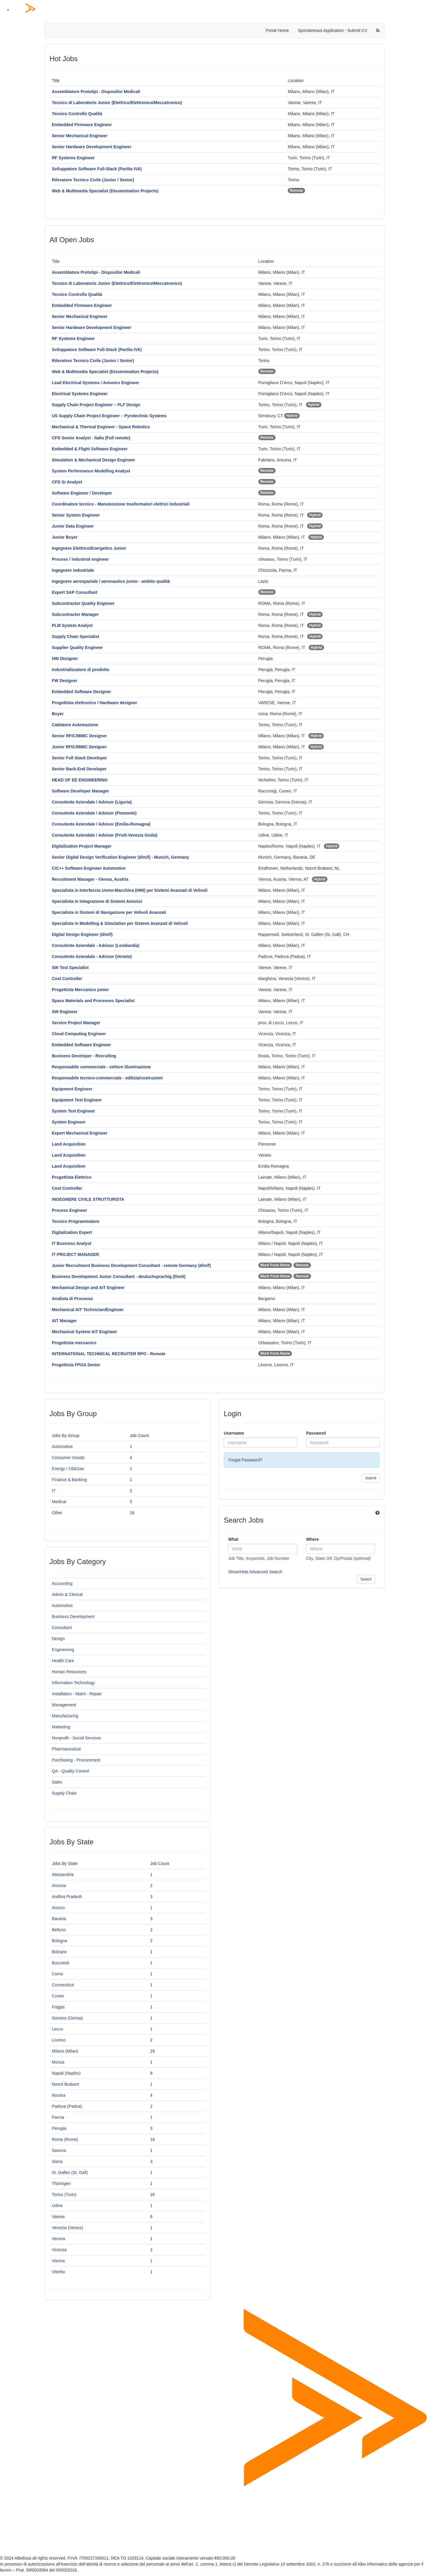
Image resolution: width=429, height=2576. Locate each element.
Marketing (61, 1726)
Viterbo (58, 2271)
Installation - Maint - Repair (77, 1693)
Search (366, 1579)
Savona (59, 2150)
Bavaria (59, 1918)
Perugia (59, 2128)
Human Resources (69, 1671)
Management (64, 1704)
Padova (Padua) (67, 2106)
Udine (57, 2205)
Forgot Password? (245, 1460)
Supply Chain (64, 1793)
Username (234, 1433)
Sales (57, 1782)
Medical (59, 1501)
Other (57, 1512)
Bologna (59, 1940)
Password (316, 1433)
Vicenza (59, 2249)
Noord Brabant (65, 2084)
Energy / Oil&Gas (68, 1468)
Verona (58, 2238)
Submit (370, 1478)
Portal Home (277, 30)
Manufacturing (65, 1715)
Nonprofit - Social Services (76, 1738)
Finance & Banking (69, 1479)
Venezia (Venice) (67, 2227)
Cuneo (58, 1996)
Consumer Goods (68, 1457)
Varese (58, 2216)
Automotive (62, 1446)
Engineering (63, 1649)
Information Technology (73, 1682)
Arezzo (58, 1907)
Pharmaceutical (66, 1749)
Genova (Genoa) (67, 2018)
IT (53, 1490)
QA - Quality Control (70, 1771)
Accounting (62, 1583)
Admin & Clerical (67, 1594)
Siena (57, 2161)
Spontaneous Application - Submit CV (332, 30)
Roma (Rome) (65, 2139)
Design (58, 1638)
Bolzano (59, 1951)
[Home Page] (220, 10)
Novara (58, 2095)
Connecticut (63, 1984)
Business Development (73, 1616)
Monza (58, 2062)
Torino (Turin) (64, 2194)
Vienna (58, 2260)
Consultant (62, 1627)
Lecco (57, 2029)
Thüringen (61, 2183)
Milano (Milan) (65, 2051)
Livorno (59, 2040)
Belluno (59, 1929)
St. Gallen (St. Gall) (70, 2172)
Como (57, 1973)
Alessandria (63, 1874)
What (233, 1539)
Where (312, 1539)
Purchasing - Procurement (76, 1760)
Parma (58, 2117)
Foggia (58, 2007)
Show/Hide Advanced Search (255, 1571)
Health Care (63, 1660)
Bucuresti (60, 1962)
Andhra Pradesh (67, 1896)
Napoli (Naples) (66, 2073)
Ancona (59, 1885)
